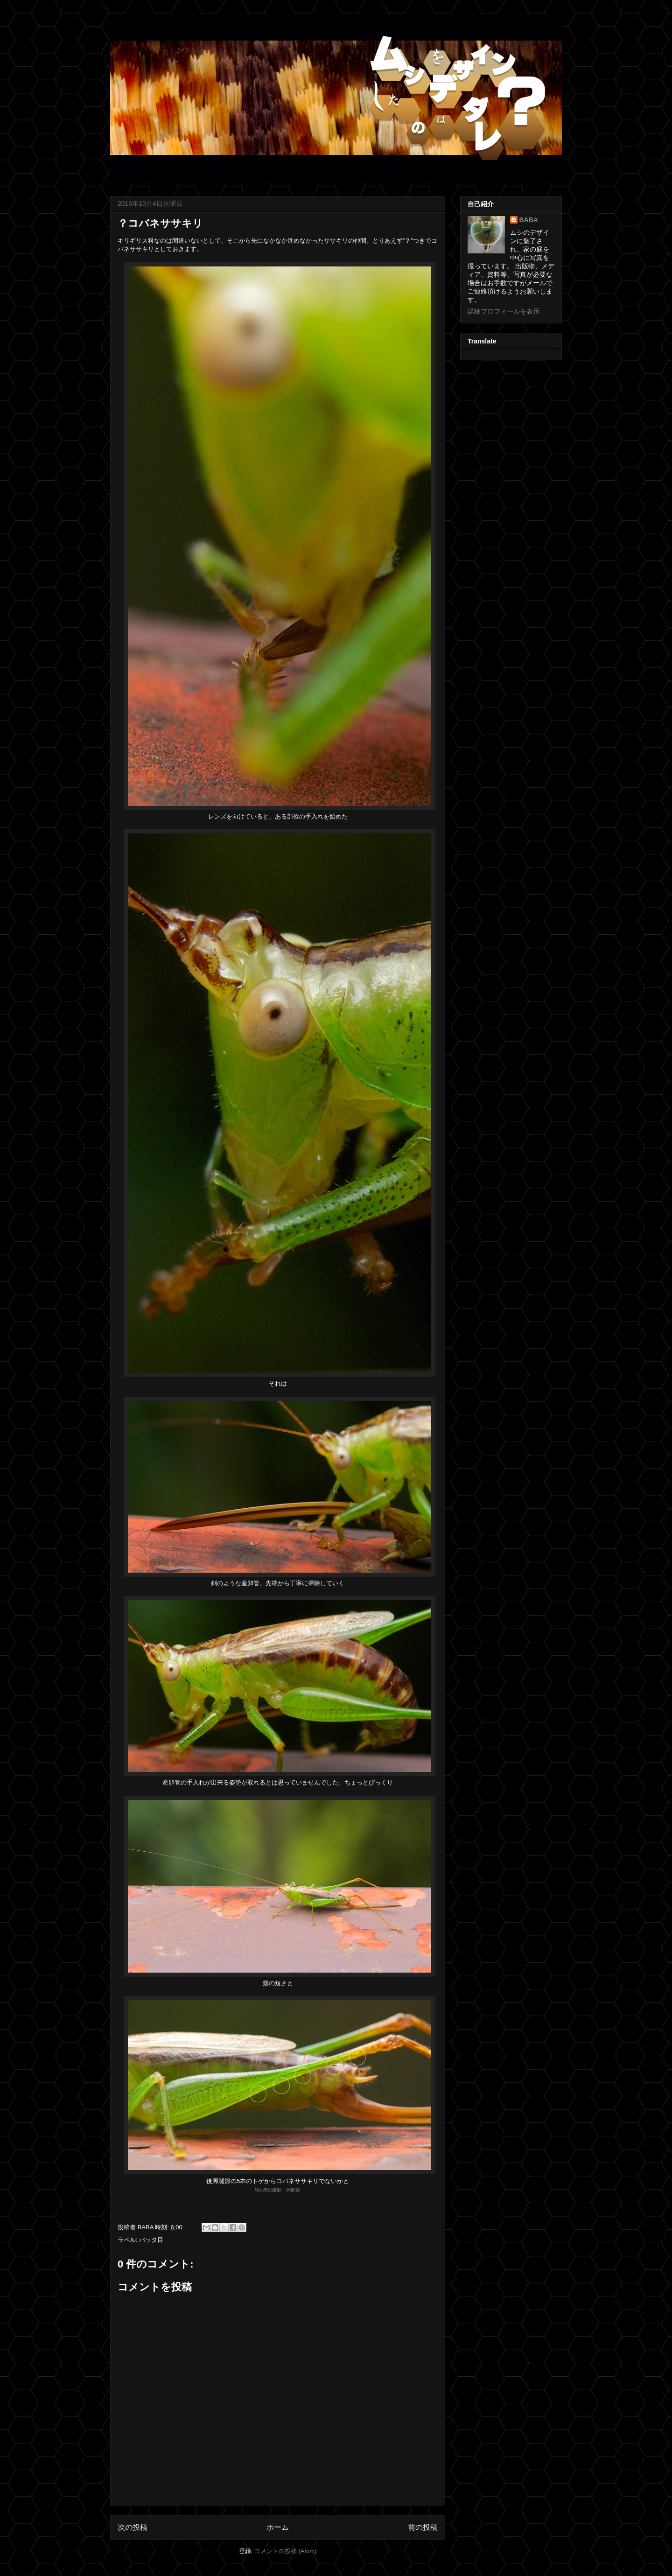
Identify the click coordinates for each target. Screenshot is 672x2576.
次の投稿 (132, 2527)
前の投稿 (423, 2527)
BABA (528, 220)
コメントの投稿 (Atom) (285, 2551)
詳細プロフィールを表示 (503, 311)
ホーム (277, 2527)
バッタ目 (151, 2239)
